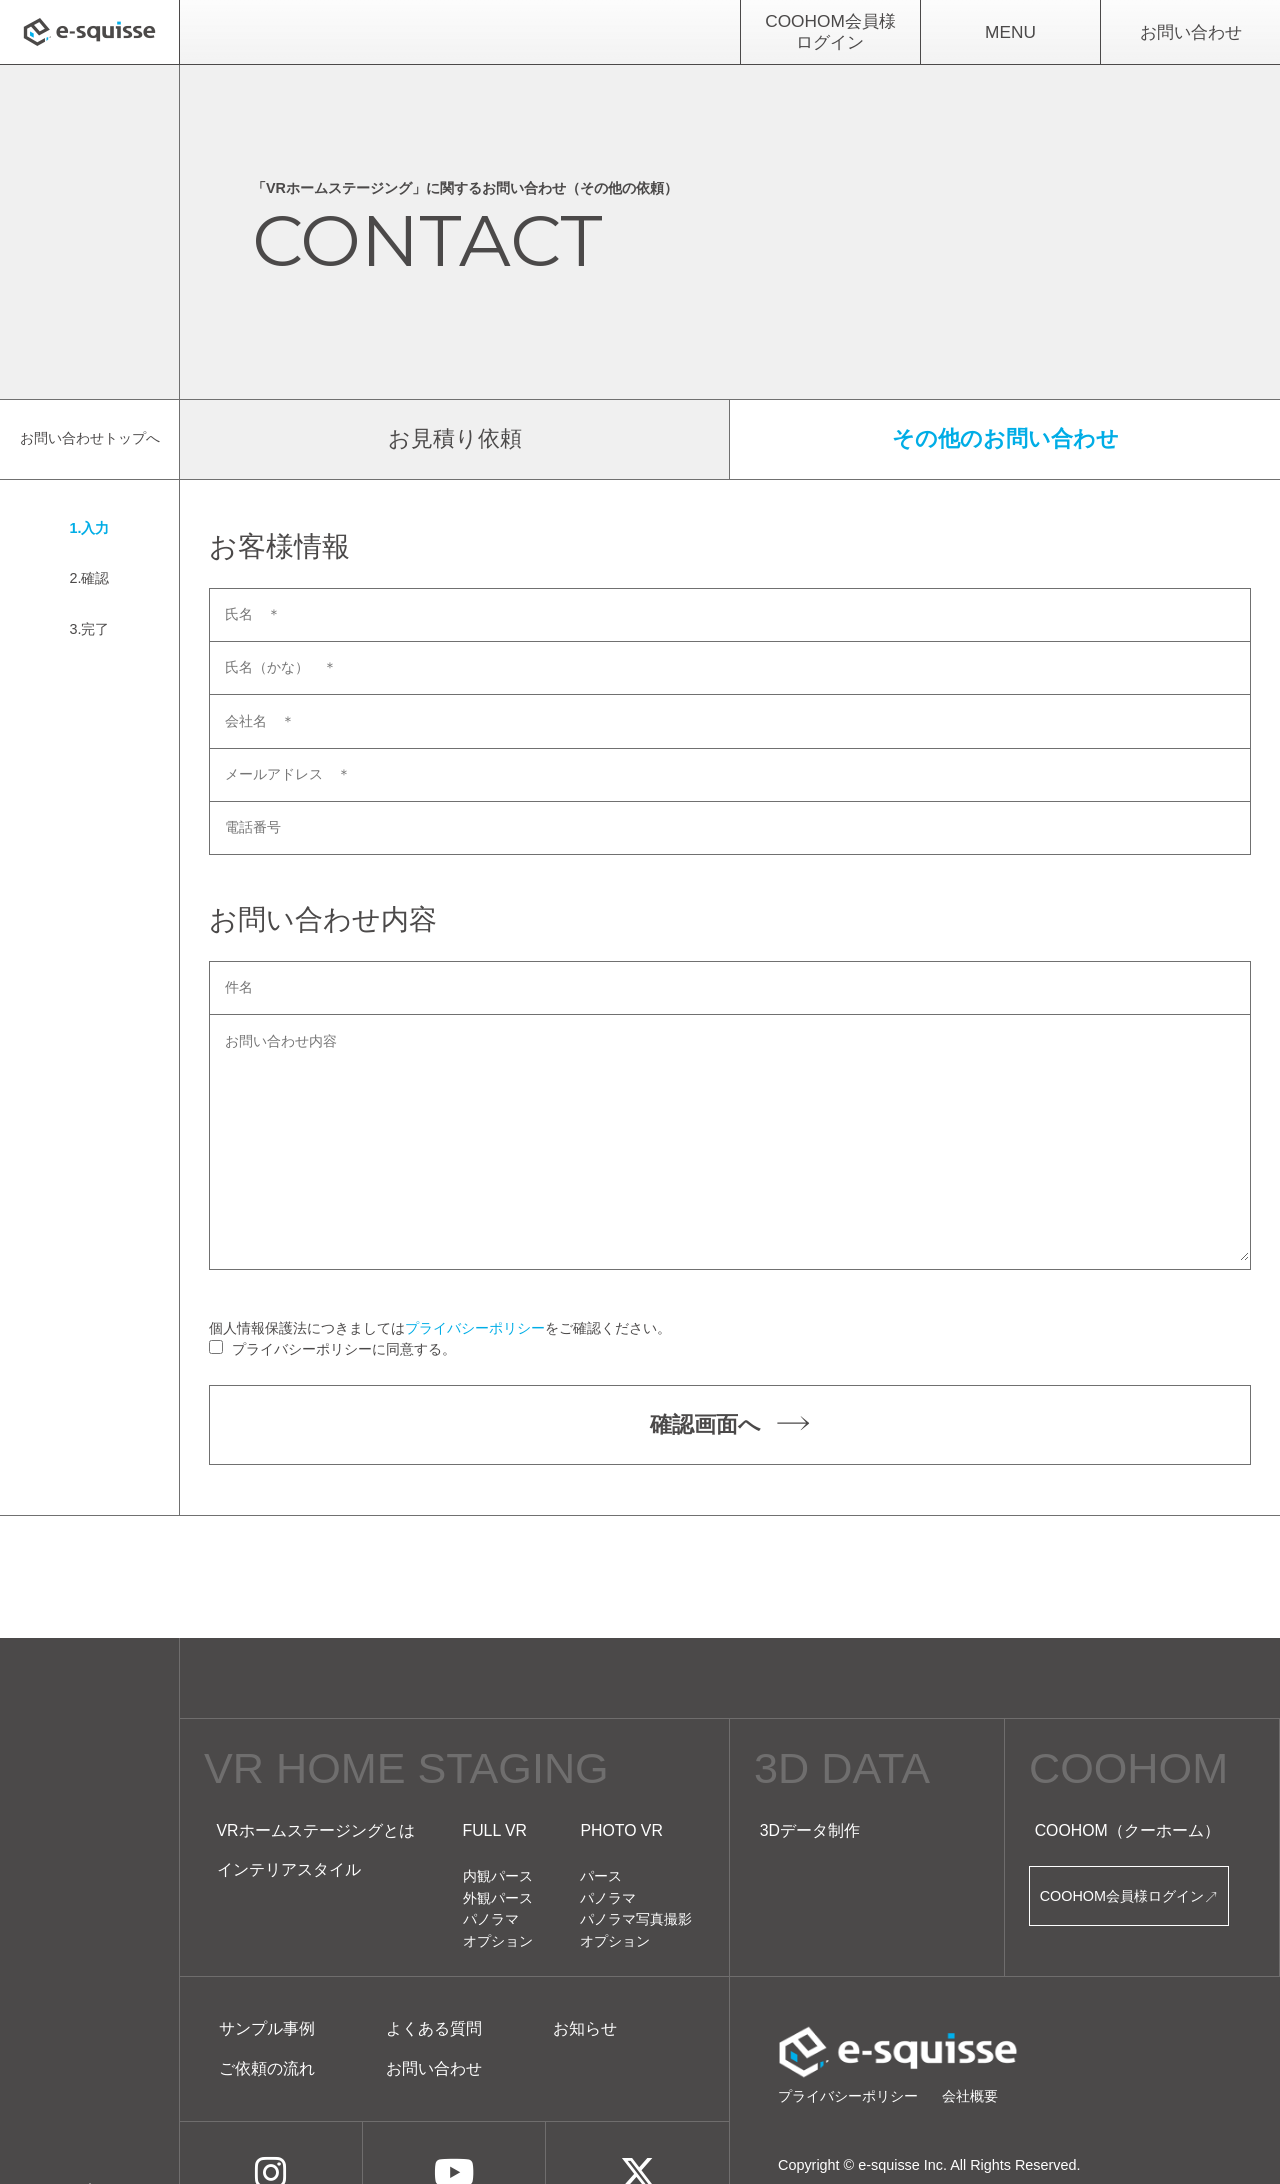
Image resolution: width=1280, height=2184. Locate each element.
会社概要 (970, 2096)
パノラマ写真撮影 (636, 1919)
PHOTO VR (621, 1830)
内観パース (498, 1876)
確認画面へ (730, 1425)
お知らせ (585, 2028)
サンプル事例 (267, 2028)
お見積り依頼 (455, 438)
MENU (1010, 32)
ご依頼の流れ (267, 2068)
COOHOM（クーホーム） (1127, 1830)
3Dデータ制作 (810, 1830)
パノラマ (491, 1919)
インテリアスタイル (289, 1869)
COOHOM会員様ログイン (830, 31)
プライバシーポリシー (475, 1328)
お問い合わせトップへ (90, 438)
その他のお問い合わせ (1005, 438)
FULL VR (495, 1830)
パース (601, 1876)
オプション (498, 1941)
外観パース (498, 1898)
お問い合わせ (1191, 32)
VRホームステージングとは (316, 1830)
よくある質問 (434, 2028)
